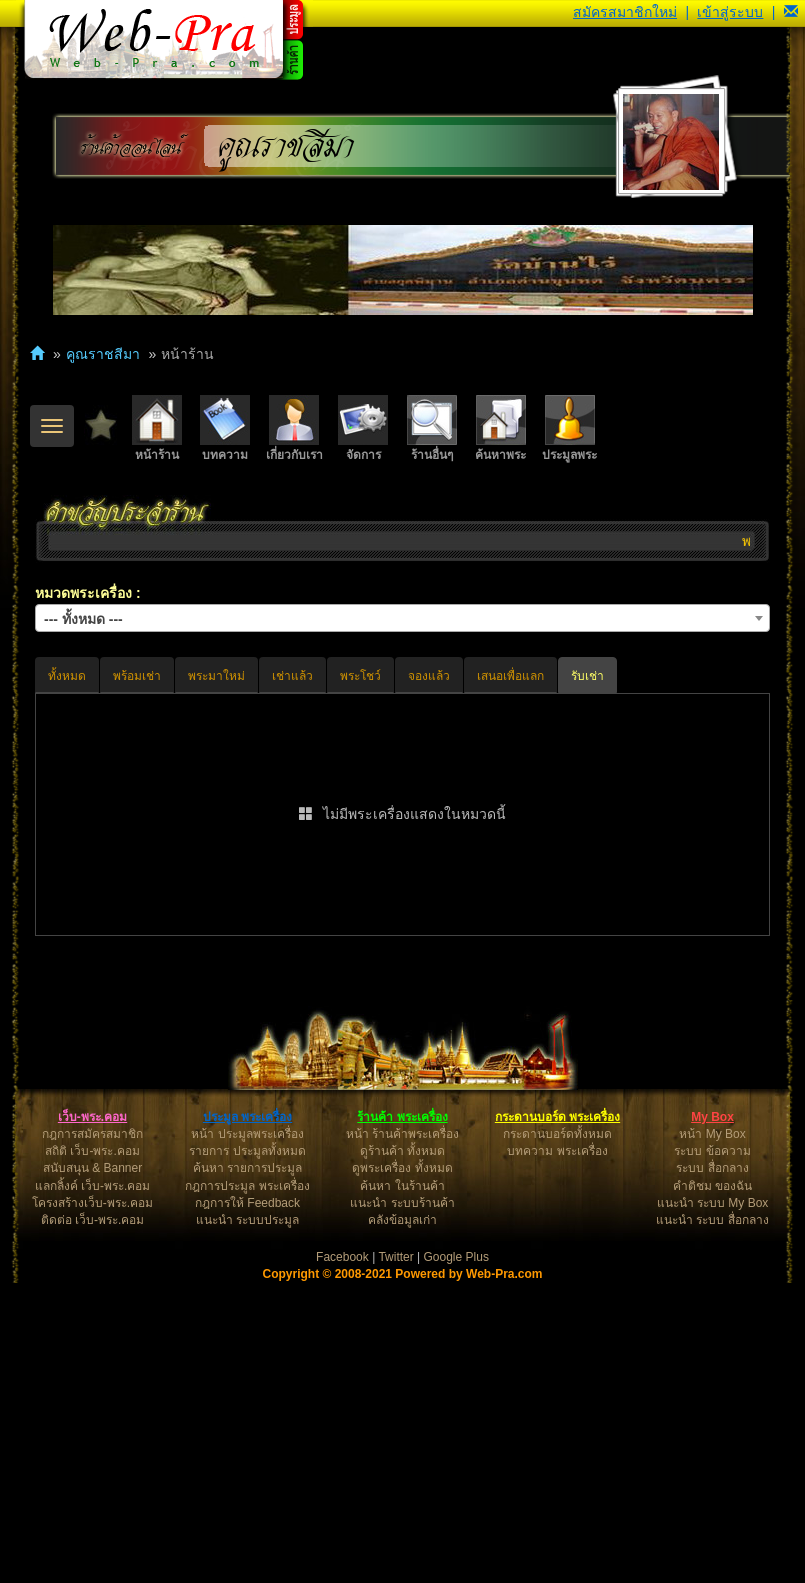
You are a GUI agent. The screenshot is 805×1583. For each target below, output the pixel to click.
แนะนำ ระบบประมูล (247, 1520)
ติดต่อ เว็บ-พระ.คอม (93, 1520)
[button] (791, 12)
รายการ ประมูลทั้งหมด (247, 1451)
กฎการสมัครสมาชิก (92, 1434)
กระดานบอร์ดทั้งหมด (557, 1434)
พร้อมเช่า (137, 676)
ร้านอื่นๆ (432, 428)
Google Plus (456, 1557)
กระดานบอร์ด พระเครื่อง (557, 1417)
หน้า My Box (712, 1434)
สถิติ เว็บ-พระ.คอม (92, 1451)
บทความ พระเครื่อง (557, 1451)
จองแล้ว (429, 676)
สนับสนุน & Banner (92, 1468)
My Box (712, 1417)
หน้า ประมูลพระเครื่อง (247, 1434)
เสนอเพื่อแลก (510, 676)
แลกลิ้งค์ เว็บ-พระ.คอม (93, 1486)
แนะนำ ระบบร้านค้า (402, 1503)
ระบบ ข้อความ (712, 1451)
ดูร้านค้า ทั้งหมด (402, 1451)
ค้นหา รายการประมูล (247, 1468)
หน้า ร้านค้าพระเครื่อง (402, 1434)
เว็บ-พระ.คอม (92, 1417)
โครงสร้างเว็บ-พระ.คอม (92, 1503)
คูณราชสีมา (287, 146)
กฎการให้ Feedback (247, 1503)
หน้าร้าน (157, 428)
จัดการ (363, 428)
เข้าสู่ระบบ (730, 12)
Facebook (342, 1557)
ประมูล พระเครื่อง (247, 1417)
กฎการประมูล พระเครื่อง (247, 1486)
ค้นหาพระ (500, 428)
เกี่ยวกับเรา (294, 428)
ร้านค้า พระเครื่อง (402, 1417)
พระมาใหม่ (216, 676)
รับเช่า (587, 676)
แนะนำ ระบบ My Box (713, 1503)
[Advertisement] (402, 1096)
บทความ (225, 428)
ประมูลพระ (569, 428)
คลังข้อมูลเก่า (402, 1520)
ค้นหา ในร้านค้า (402, 1486)
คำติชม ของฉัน (712, 1486)
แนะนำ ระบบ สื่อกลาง (712, 1520)
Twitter (395, 1557)
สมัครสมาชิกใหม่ (625, 12)
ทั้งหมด (67, 676)
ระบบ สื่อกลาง (712, 1468)
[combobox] (402, 618)
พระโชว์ (360, 676)
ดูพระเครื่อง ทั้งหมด (402, 1468)
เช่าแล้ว (292, 676)
